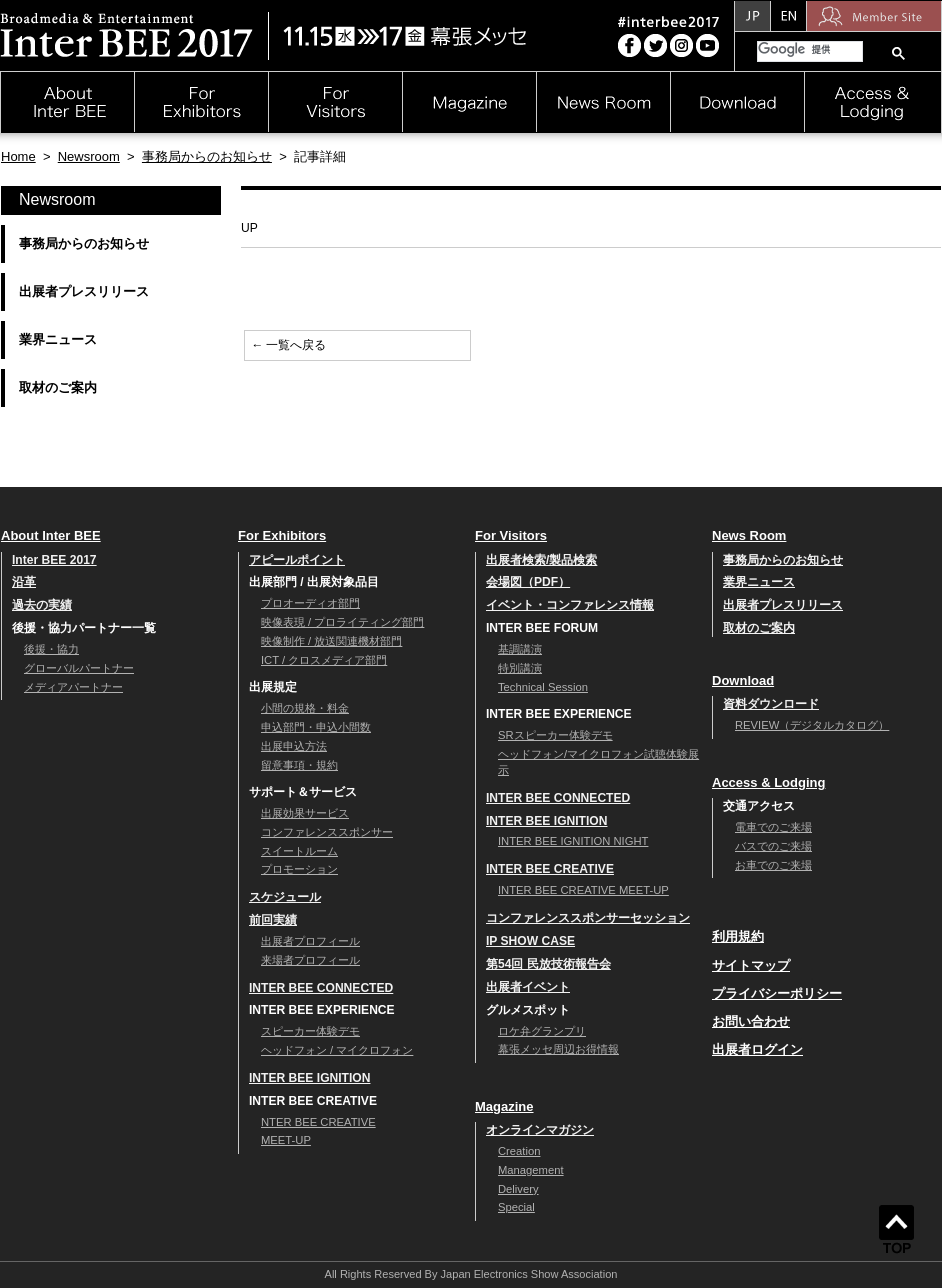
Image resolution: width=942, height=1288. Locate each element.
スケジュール (285, 897)
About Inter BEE (51, 535)
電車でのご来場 (773, 827)
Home (18, 156)
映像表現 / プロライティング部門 (342, 622)
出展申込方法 (294, 746)
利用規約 (738, 936)
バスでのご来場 (773, 846)
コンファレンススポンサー (327, 832)
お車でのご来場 (773, 865)
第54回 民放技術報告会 (548, 964)
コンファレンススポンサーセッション (588, 918)
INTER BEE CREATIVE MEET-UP (583, 890)
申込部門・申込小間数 (316, 727)
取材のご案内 (58, 387)
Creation (519, 1151)
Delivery (518, 1189)
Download (743, 680)
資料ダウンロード (771, 704)
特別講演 (520, 668)
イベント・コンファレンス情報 (570, 605)
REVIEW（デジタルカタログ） (812, 725)
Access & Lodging (768, 782)
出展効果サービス (305, 813)
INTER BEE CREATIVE (550, 869)
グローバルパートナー (79, 668)
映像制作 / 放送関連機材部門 (331, 641)
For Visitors (511, 535)
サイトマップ (751, 965)
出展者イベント (528, 987)
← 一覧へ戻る (288, 345)
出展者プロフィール (310, 941)
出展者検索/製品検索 (541, 560)
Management (531, 1170)
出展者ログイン (757, 1049)
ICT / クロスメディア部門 (324, 660)
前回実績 (273, 920)
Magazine (504, 1106)
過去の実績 (42, 605)
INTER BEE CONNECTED (321, 988)
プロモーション (299, 869)
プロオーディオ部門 (310, 603)
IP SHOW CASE (530, 941)
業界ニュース (58, 339)
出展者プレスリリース (84, 291)
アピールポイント (297, 560)
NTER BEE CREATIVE (318, 1122)
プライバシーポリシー (777, 993)
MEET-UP (286, 1140)
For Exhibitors (282, 535)
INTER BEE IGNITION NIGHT (573, 841)
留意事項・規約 (299, 765)
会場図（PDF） (528, 582)
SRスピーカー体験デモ (555, 735)
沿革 (24, 582)
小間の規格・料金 (305, 708)
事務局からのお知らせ (207, 156)
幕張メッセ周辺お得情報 (558, 1049)
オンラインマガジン (540, 1130)
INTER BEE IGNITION (309, 1078)
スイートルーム (299, 851)
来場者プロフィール (310, 960)
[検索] (808, 50)
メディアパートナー (73, 687)
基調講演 (520, 649)
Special (516, 1207)
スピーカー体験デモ (310, 1031)
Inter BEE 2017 (54, 560)
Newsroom (89, 156)
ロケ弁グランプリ (542, 1031)
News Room (749, 535)
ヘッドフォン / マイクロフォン (337, 1050)
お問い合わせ (751, 1021)
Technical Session (543, 687)
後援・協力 (51, 649)
